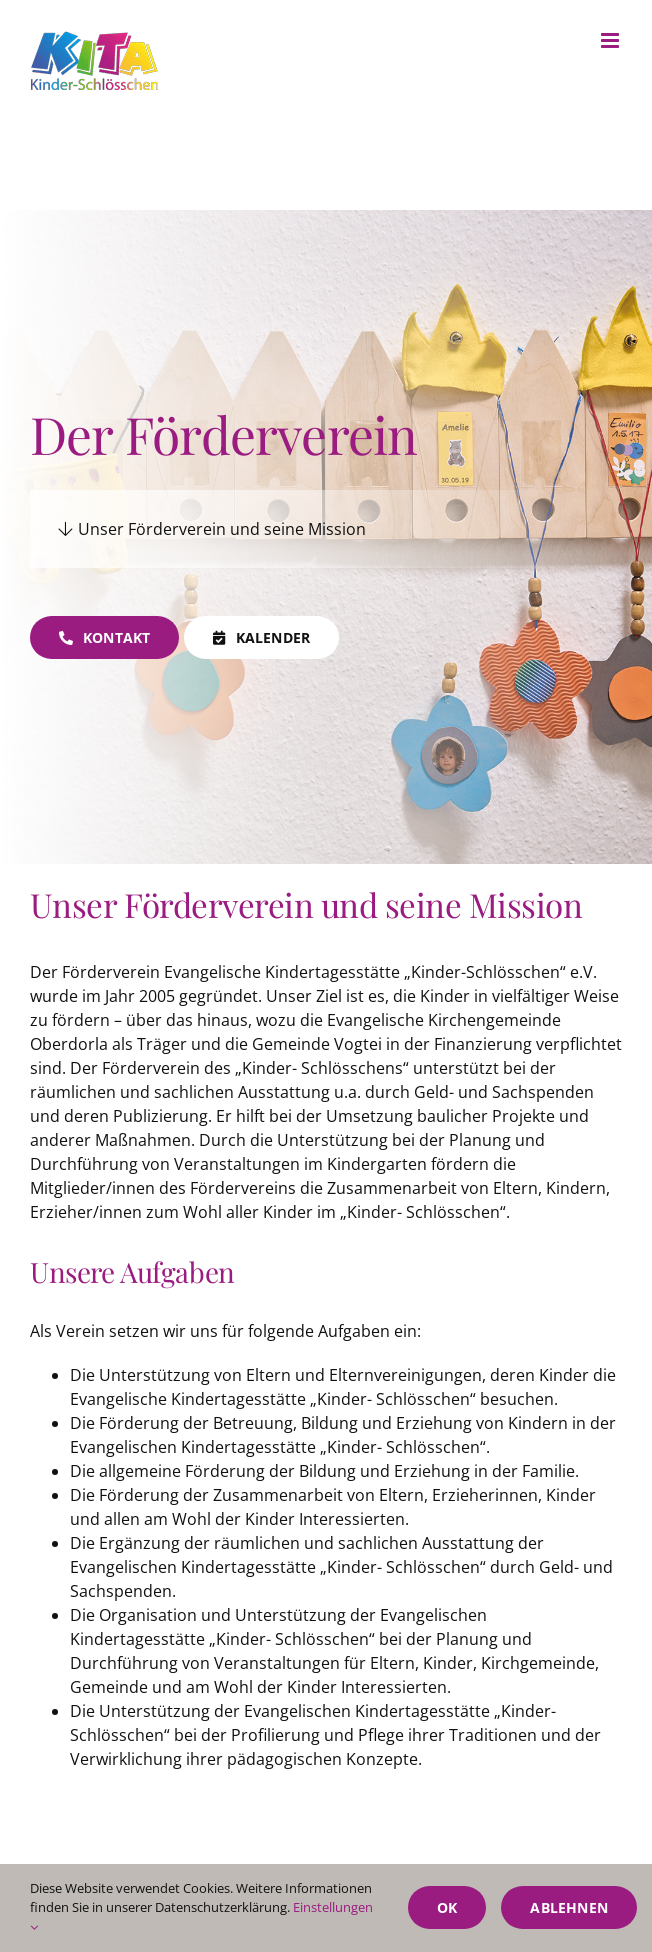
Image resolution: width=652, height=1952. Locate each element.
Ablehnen (569, 1907)
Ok (447, 1907)
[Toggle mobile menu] (611, 40)
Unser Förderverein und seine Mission (212, 529)
